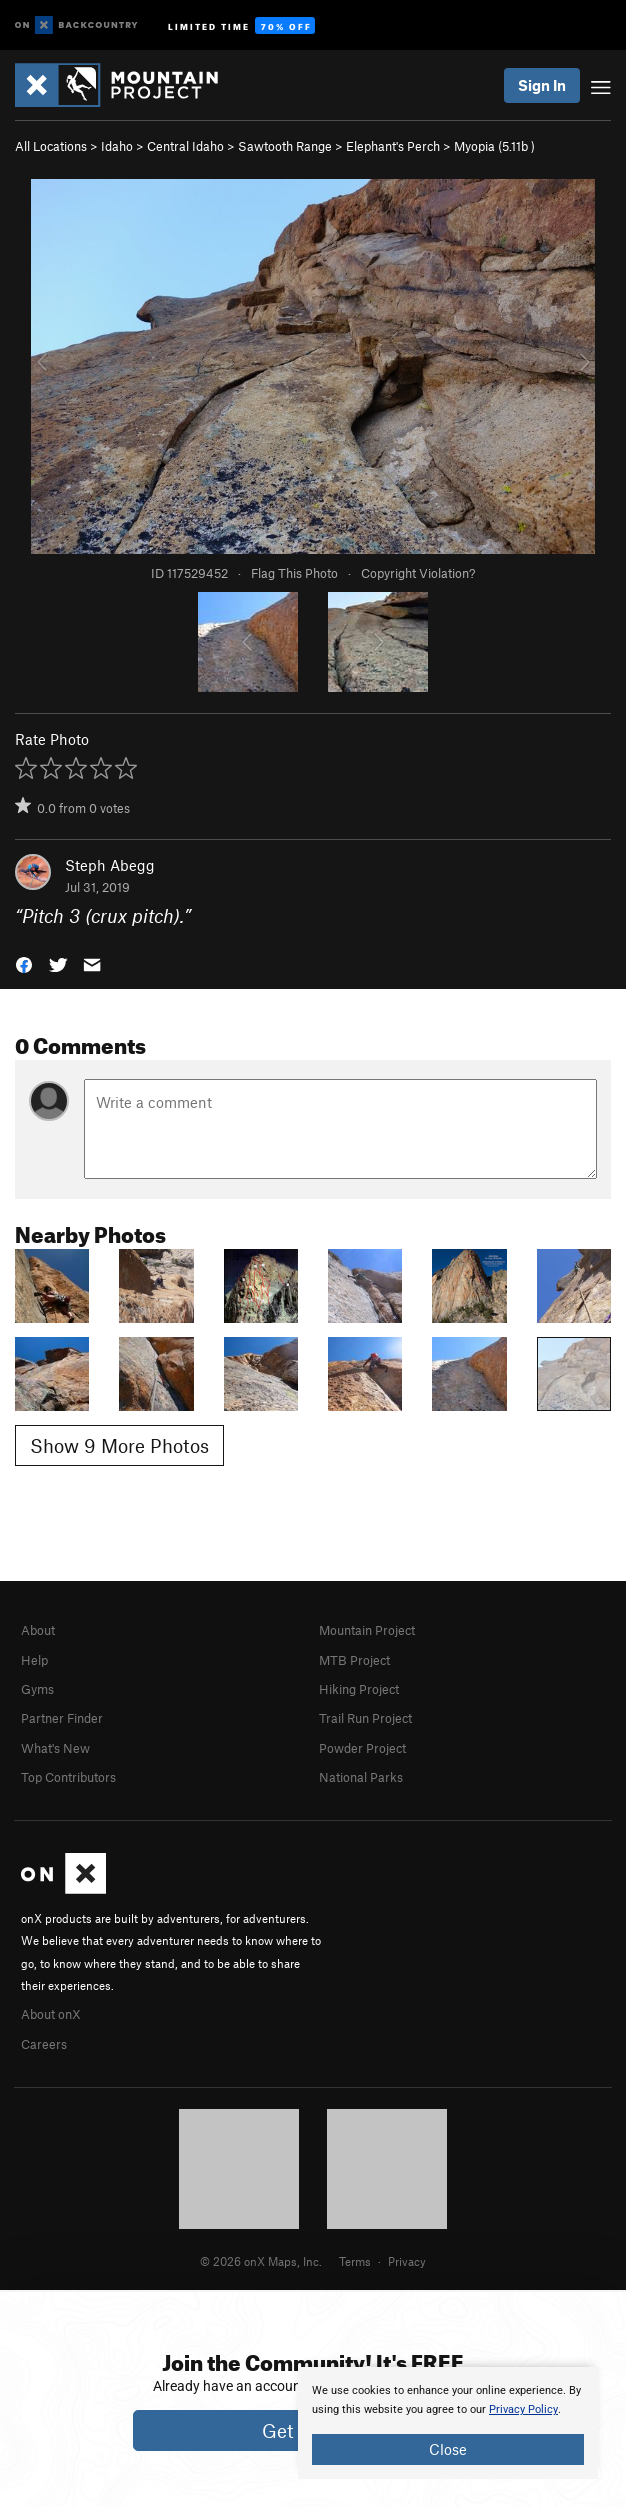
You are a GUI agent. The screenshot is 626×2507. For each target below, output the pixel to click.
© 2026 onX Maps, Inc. (261, 2261)
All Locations (51, 146)
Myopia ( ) (494, 146)
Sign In (542, 85)
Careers (44, 2044)
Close (448, 2449)
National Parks (361, 1777)
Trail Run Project (365, 1718)
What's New (55, 1748)
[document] (448, 2423)
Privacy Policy (523, 2409)
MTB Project (354, 1660)
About (38, 1630)
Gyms (37, 1689)
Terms (355, 2261)
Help (34, 1660)
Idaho (117, 146)
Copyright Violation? (418, 573)
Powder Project (362, 1748)
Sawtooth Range (285, 146)
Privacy (407, 2261)
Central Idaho (185, 146)
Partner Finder (62, 1718)
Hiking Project (359, 1689)
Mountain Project (367, 1630)
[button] (24, 963)
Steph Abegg (110, 865)
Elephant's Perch (393, 146)
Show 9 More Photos (119, 1445)
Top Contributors (68, 1777)
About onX (51, 2014)
